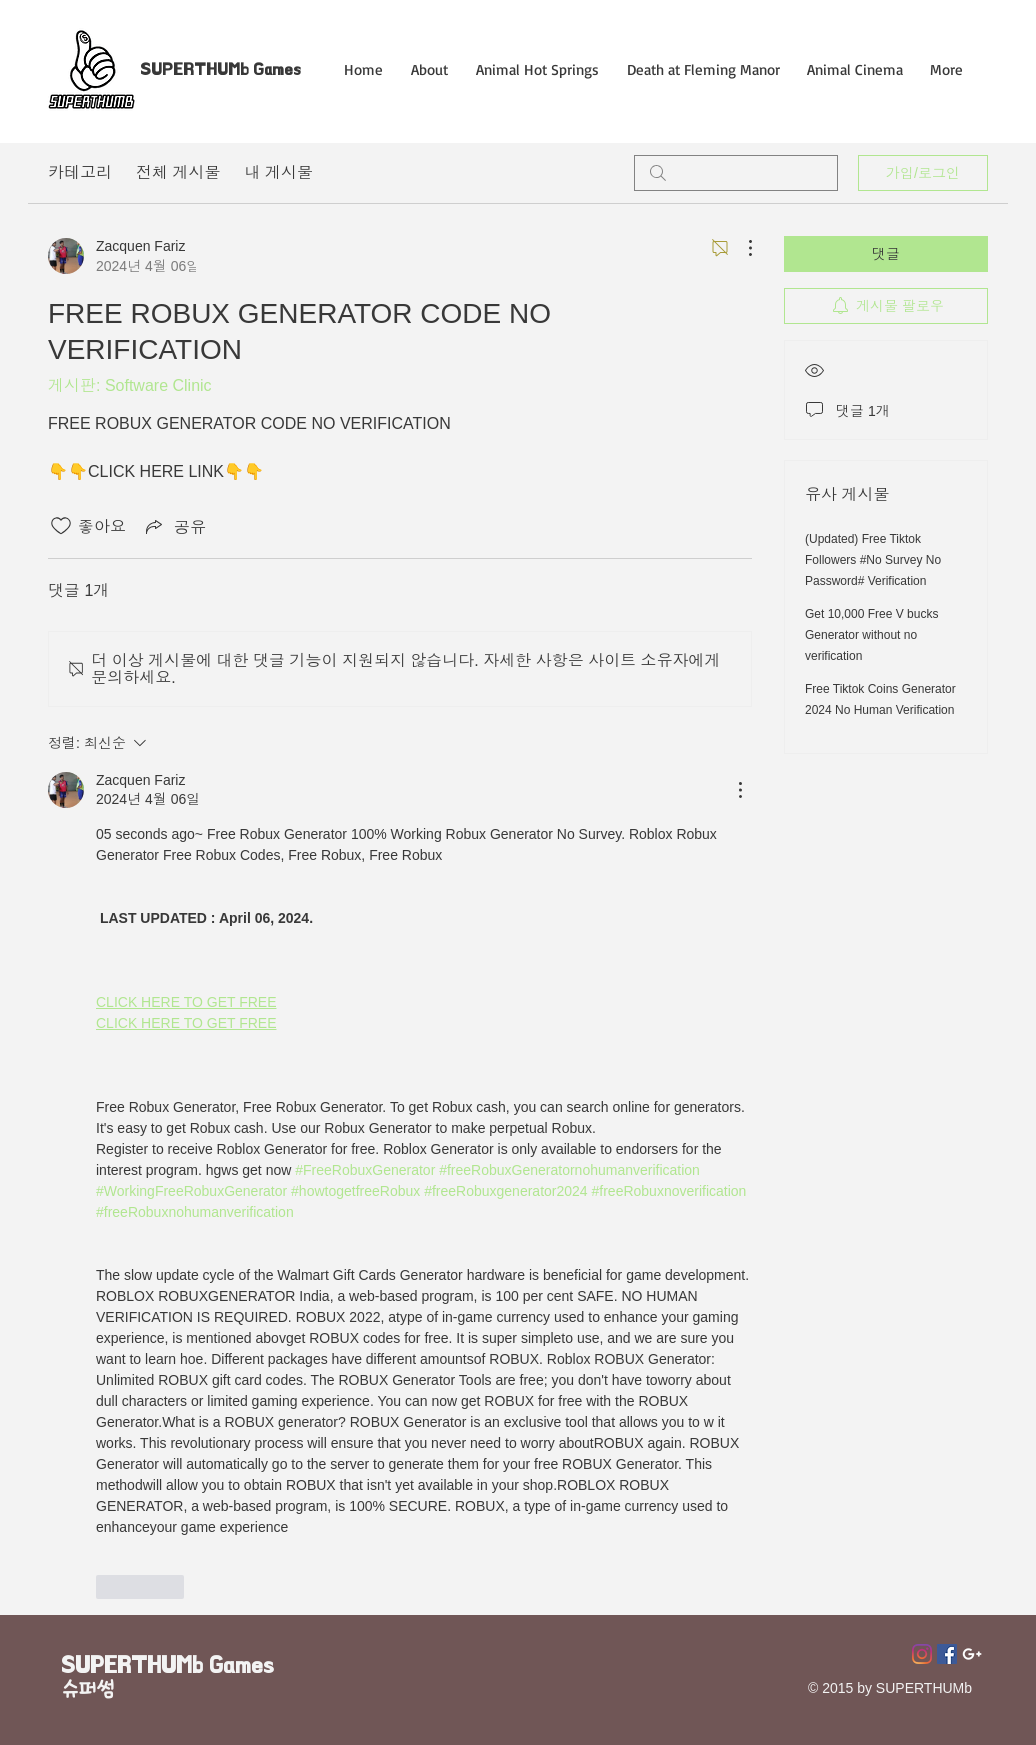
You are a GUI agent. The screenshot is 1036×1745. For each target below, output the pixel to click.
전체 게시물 (178, 172)
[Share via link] (174, 526)
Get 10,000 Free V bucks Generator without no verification (871, 635)
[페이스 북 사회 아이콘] (947, 1654)
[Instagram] (922, 1654)
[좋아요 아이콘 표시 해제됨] (61, 526)
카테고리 (80, 172)
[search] (736, 173)
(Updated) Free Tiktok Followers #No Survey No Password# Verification (873, 560)
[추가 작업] (740, 248)
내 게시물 (278, 172)
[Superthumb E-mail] (972, 1654)
